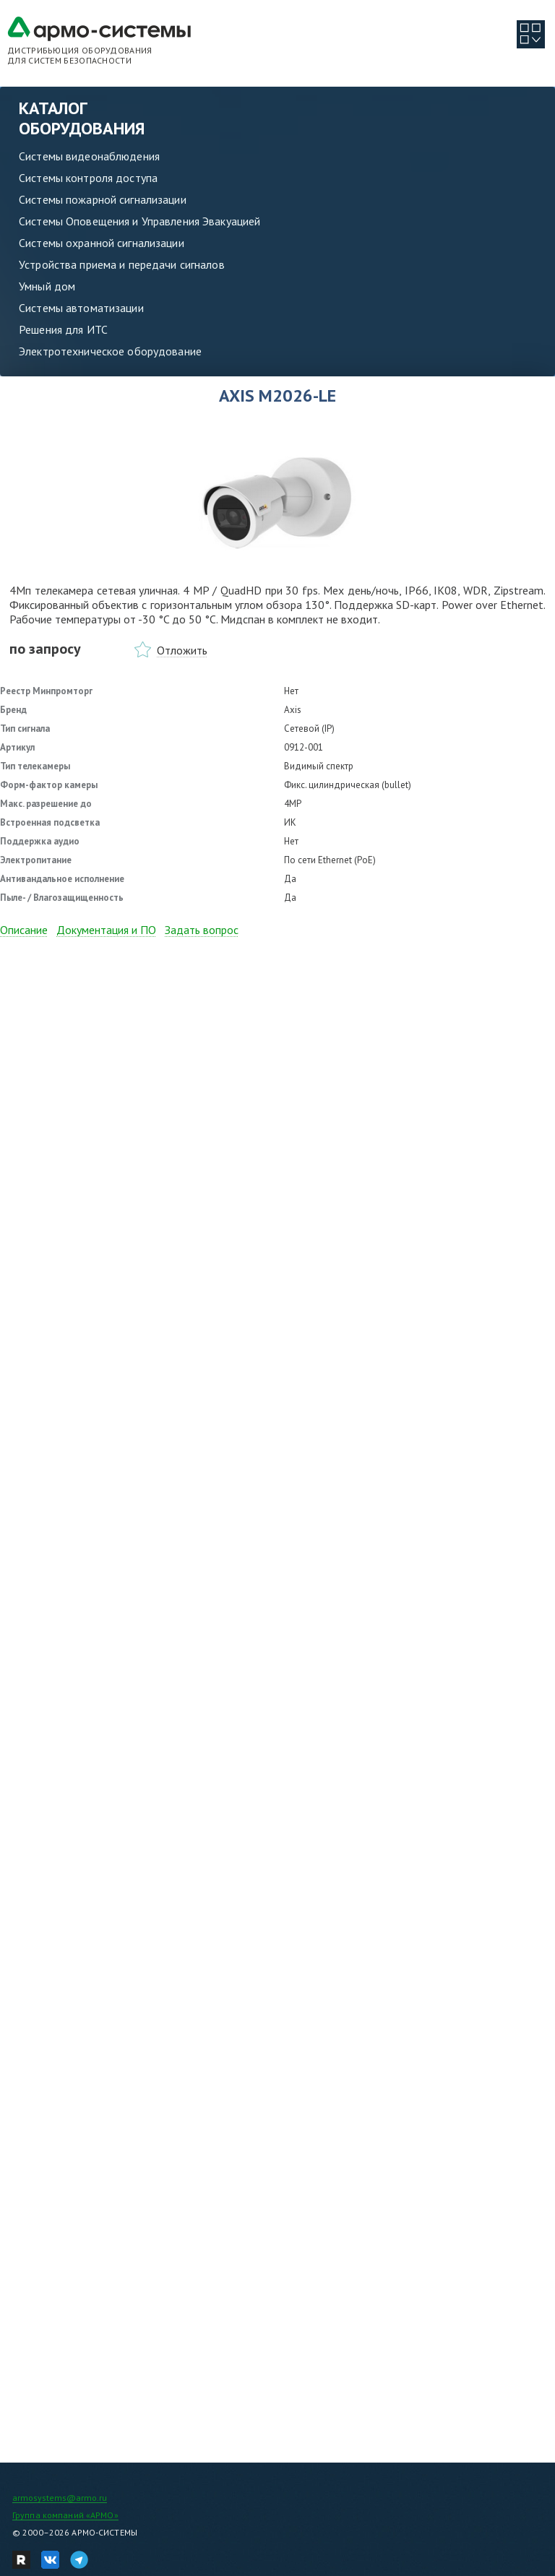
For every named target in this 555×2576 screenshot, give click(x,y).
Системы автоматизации (81, 308)
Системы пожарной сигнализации (102, 199)
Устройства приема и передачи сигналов (122, 264)
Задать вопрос (201, 929)
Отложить (182, 650)
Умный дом (47, 286)
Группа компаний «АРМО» (65, 2515)
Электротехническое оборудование (110, 351)
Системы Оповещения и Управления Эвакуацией (139, 221)
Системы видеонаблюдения (89, 156)
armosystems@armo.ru (59, 2497)
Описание (24, 929)
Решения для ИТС (63, 329)
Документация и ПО (106, 929)
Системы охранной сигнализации (101, 242)
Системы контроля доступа (88, 177)
